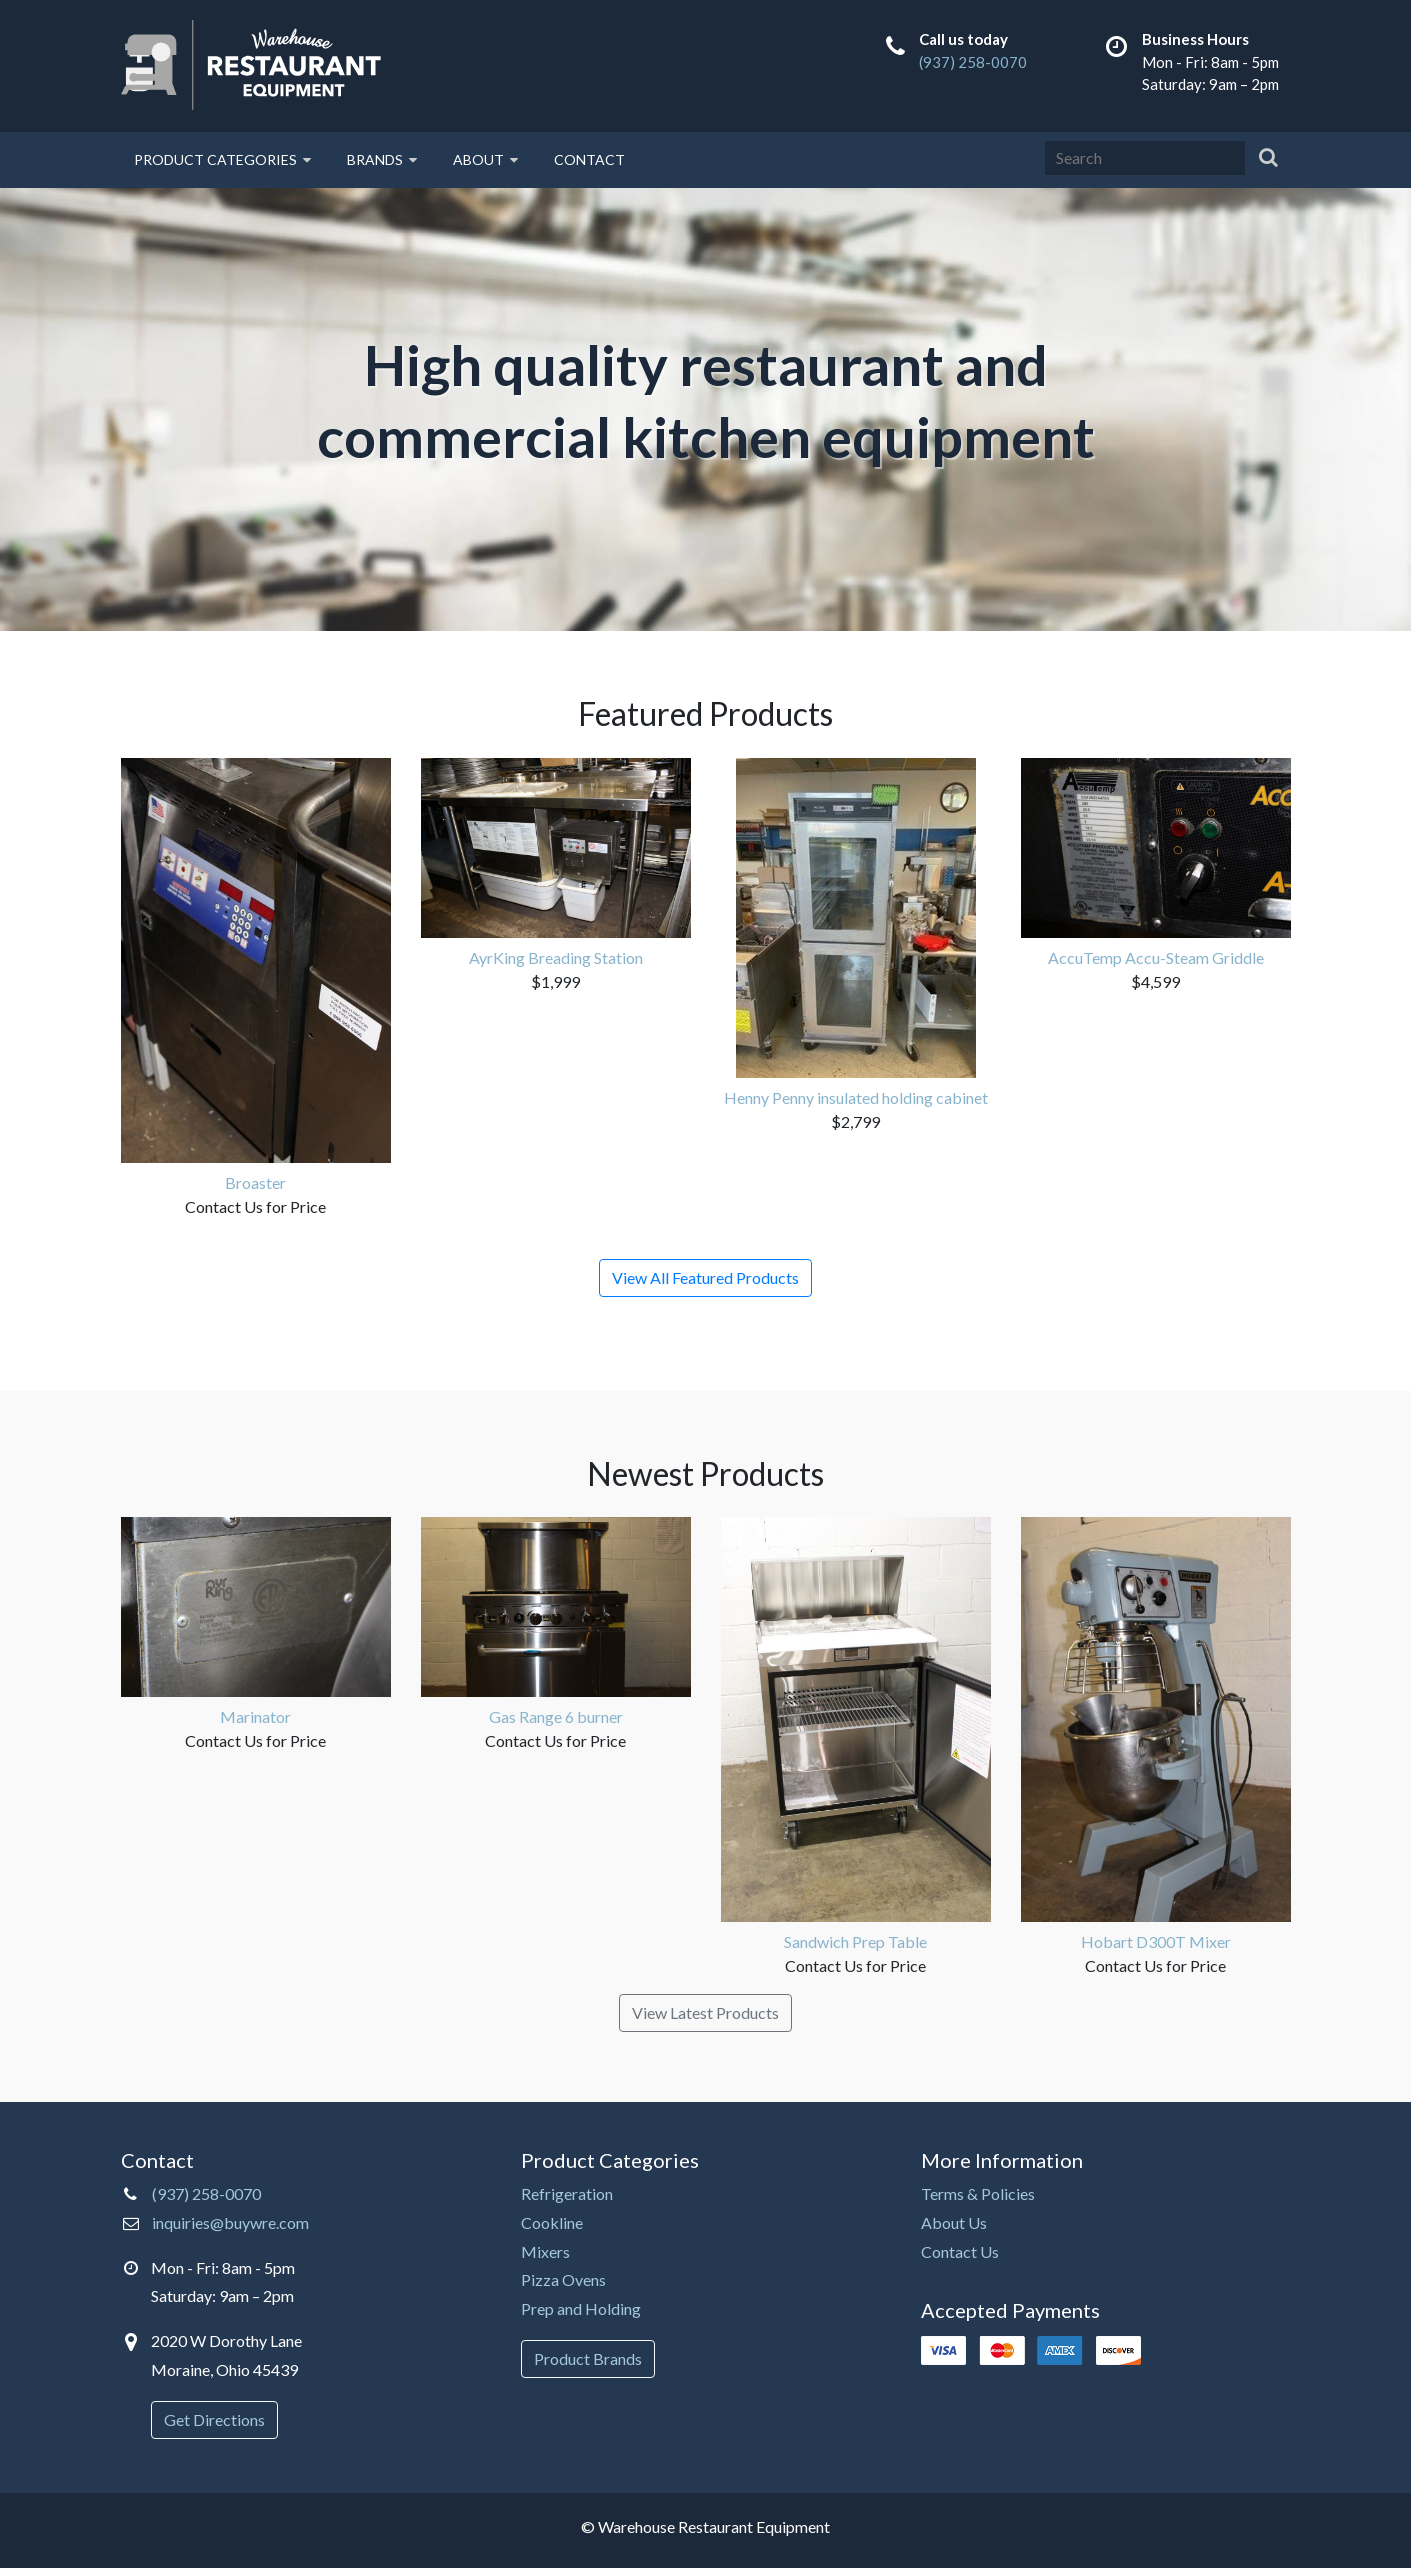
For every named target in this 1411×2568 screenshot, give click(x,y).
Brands (382, 159)
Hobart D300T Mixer (1156, 1941)
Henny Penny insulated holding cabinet (856, 1097)
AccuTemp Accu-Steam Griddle (1156, 957)
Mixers (545, 2251)
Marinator (255, 1716)
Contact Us (960, 2251)
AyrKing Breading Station (556, 957)
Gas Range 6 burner (556, 1716)
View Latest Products (705, 2012)
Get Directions (214, 2419)
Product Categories (222, 159)
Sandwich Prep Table (855, 1941)
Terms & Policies (978, 2193)
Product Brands (588, 2358)
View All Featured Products (705, 1277)
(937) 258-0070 (973, 62)
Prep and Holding (581, 2308)
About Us (954, 2222)
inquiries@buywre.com (230, 2222)
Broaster (255, 1182)
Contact (589, 159)
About (485, 159)
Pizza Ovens (563, 2279)
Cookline (552, 2222)
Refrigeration (567, 2193)
